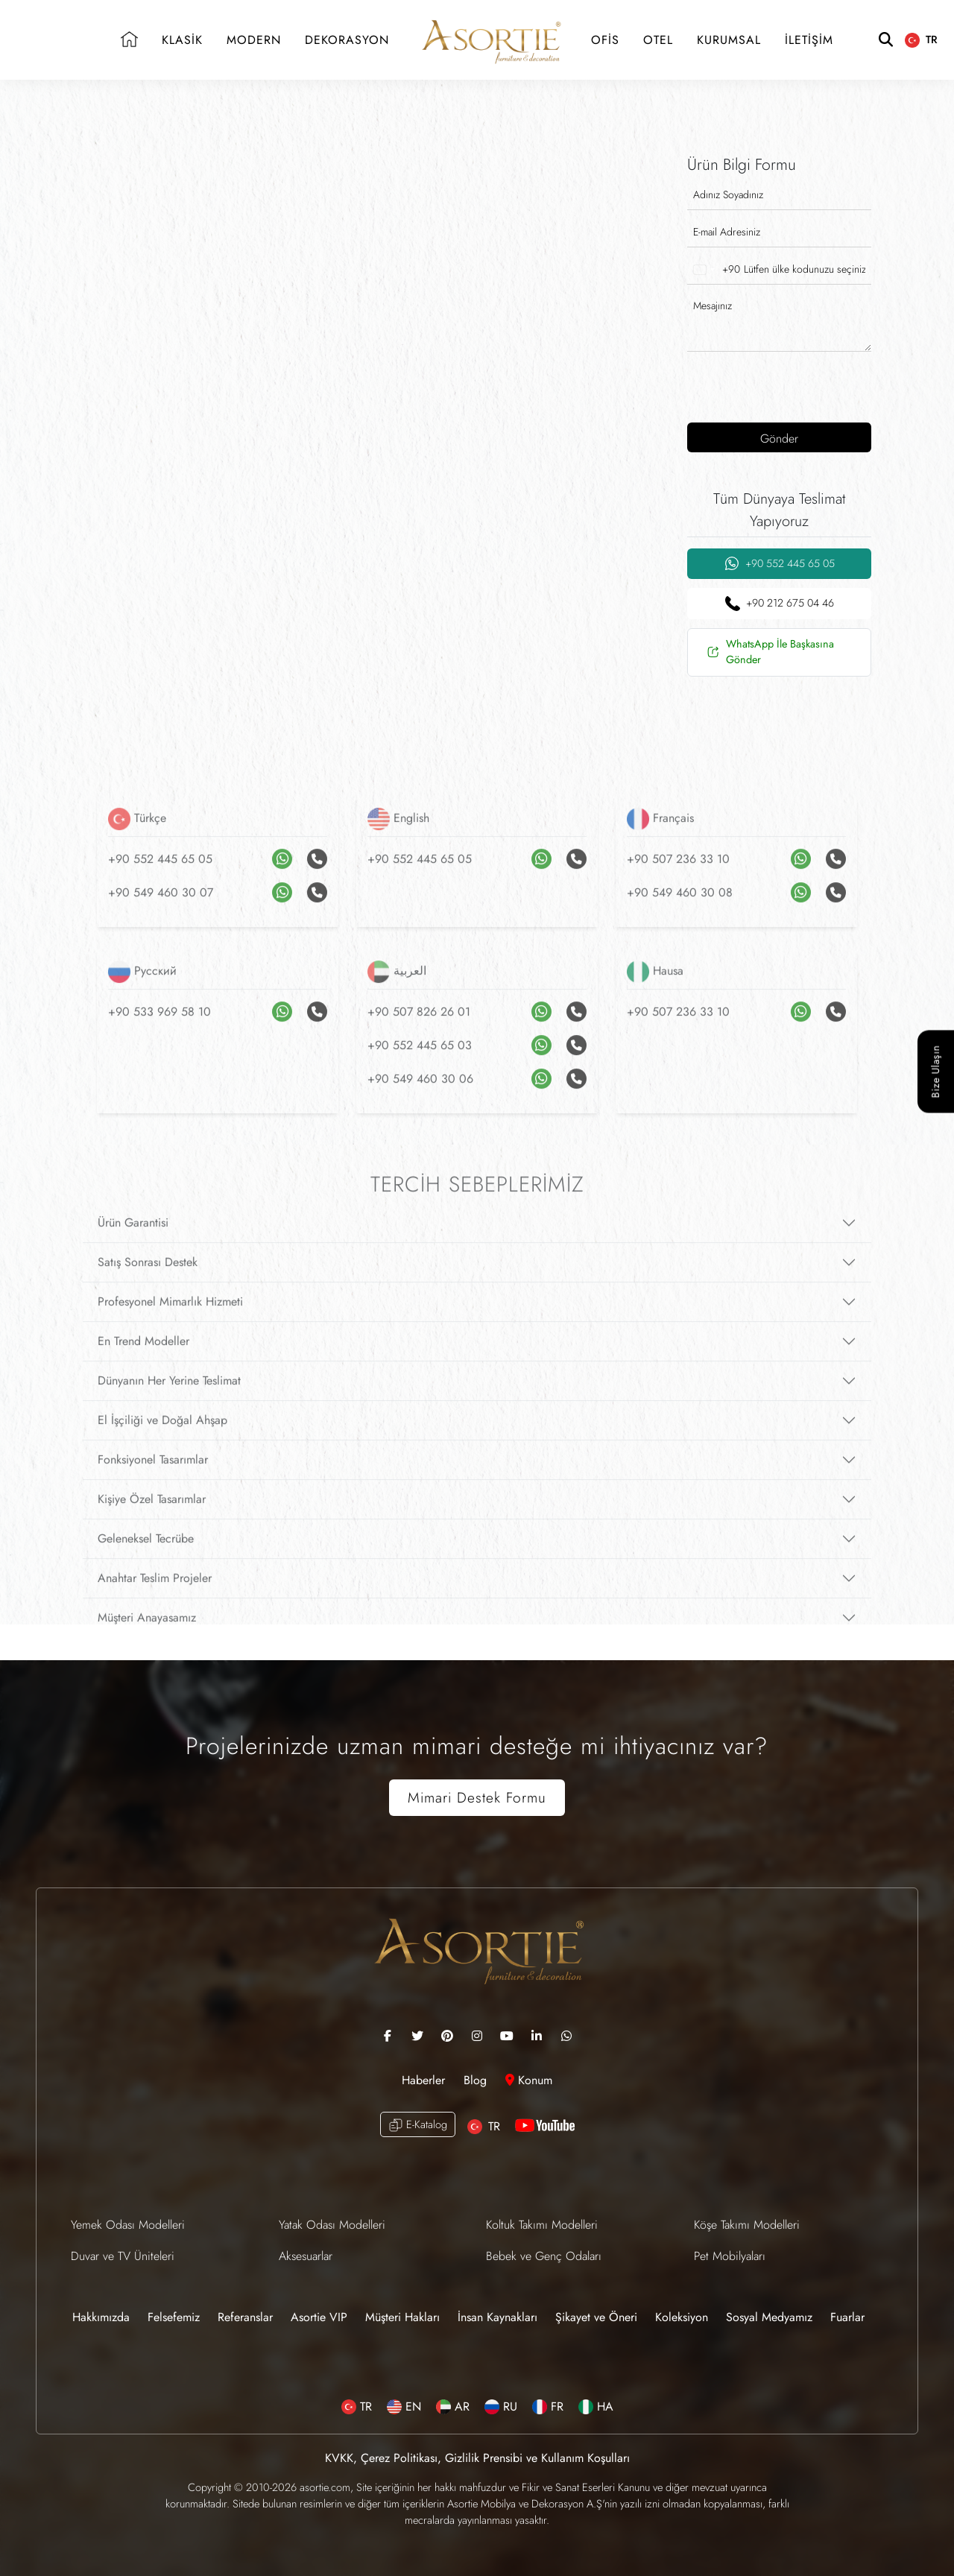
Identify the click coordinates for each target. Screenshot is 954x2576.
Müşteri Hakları (402, 2317)
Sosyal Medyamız (769, 2317)
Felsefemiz (174, 2317)
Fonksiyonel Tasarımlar (153, 1481)
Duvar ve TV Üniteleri (122, 2256)
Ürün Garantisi (133, 1244)
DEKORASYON (347, 39)
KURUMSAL (729, 39)
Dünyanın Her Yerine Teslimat (169, 1402)
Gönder (779, 438)
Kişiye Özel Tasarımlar (152, 1520)
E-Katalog (417, 2124)
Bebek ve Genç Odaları (543, 2256)
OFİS (605, 39)
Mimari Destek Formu (477, 1797)
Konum (528, 2080)
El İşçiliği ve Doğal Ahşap (162, 1441)
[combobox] (714, 270)
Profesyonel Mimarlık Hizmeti (170, 1323)
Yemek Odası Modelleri (128, 2224)
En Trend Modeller (143, 1362)
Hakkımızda (101, 2317)
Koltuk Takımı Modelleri (542, 2224)
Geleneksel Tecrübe (146, 1560)
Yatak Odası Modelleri (332, 2224)
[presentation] (783, 385)
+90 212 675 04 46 (779, 603)
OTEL (658, 39)
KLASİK (182, 39)
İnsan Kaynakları (497, 2317)
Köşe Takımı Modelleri (747, 2224)
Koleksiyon (681, 2317)
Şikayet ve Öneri (596, 2317)
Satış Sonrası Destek (148, 1283)
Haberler (425, 2080)
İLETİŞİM (809, 39)
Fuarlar (847, 2317)
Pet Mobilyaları (729, 2256)
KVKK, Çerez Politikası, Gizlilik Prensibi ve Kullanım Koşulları (477, 2457)
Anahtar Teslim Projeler (155, 1599)
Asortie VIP (319, 2317)
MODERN (254, 39)
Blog (477, 2080)
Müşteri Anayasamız (147, 1639)
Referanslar (245, 2317)
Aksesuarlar (305, 2256)
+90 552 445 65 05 (779, 564)
